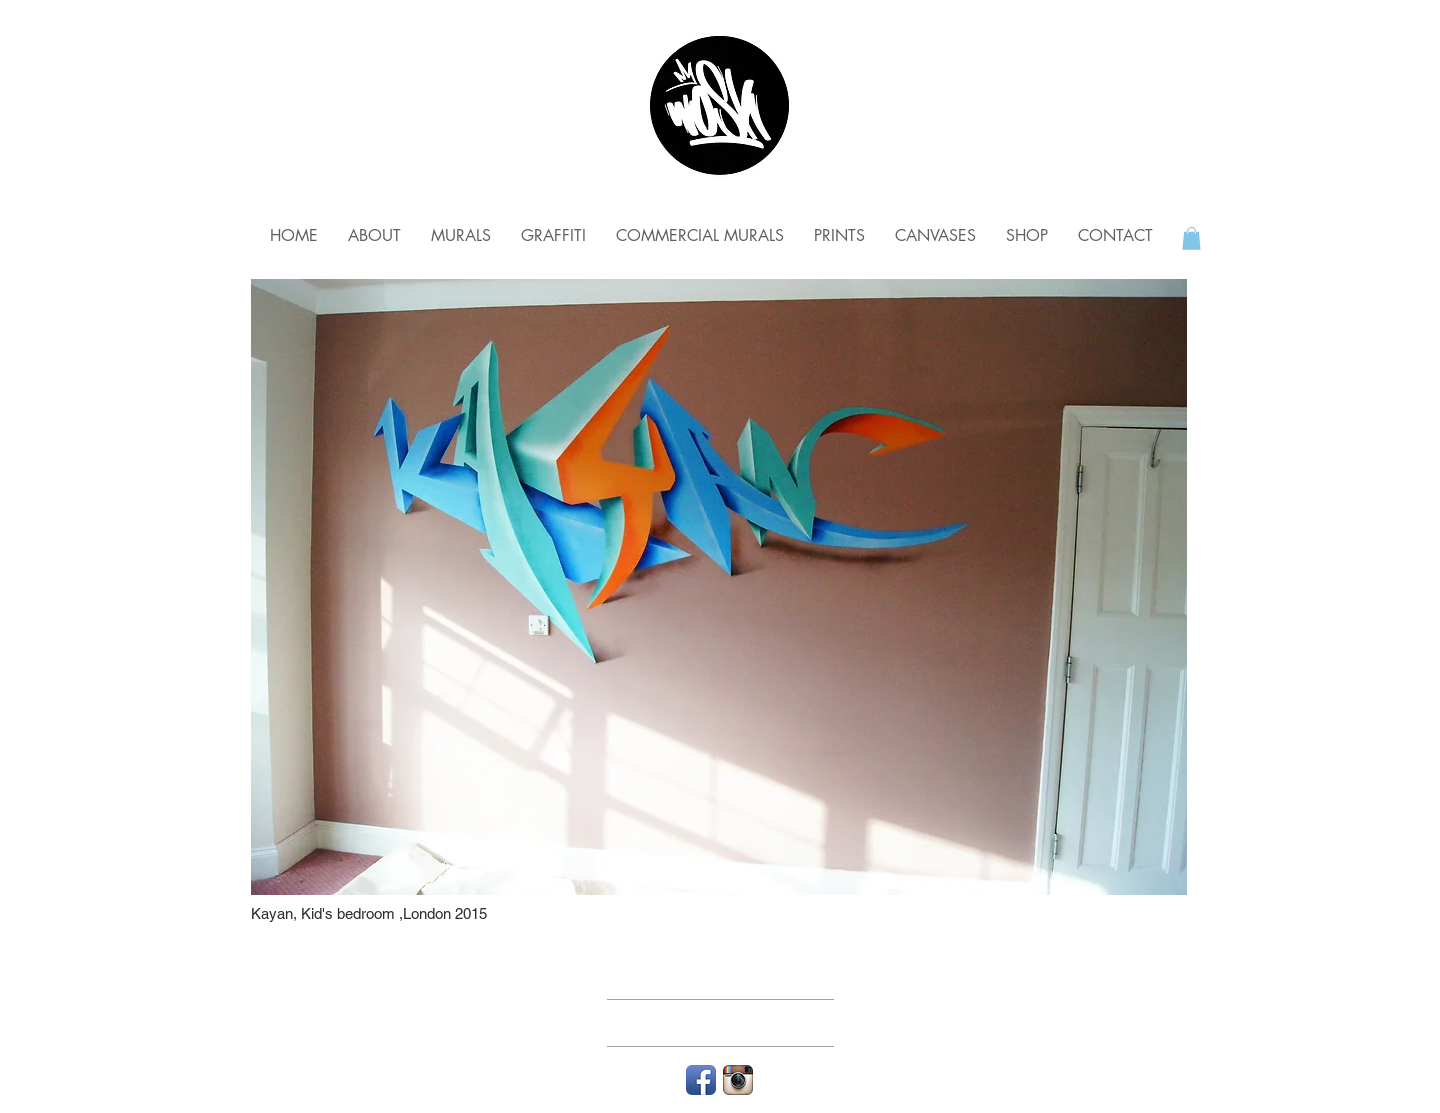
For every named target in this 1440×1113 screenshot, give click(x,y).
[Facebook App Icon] (701, 1080)
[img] (719, 587)
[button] (1191, 238)
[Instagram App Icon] (738, 1080)
